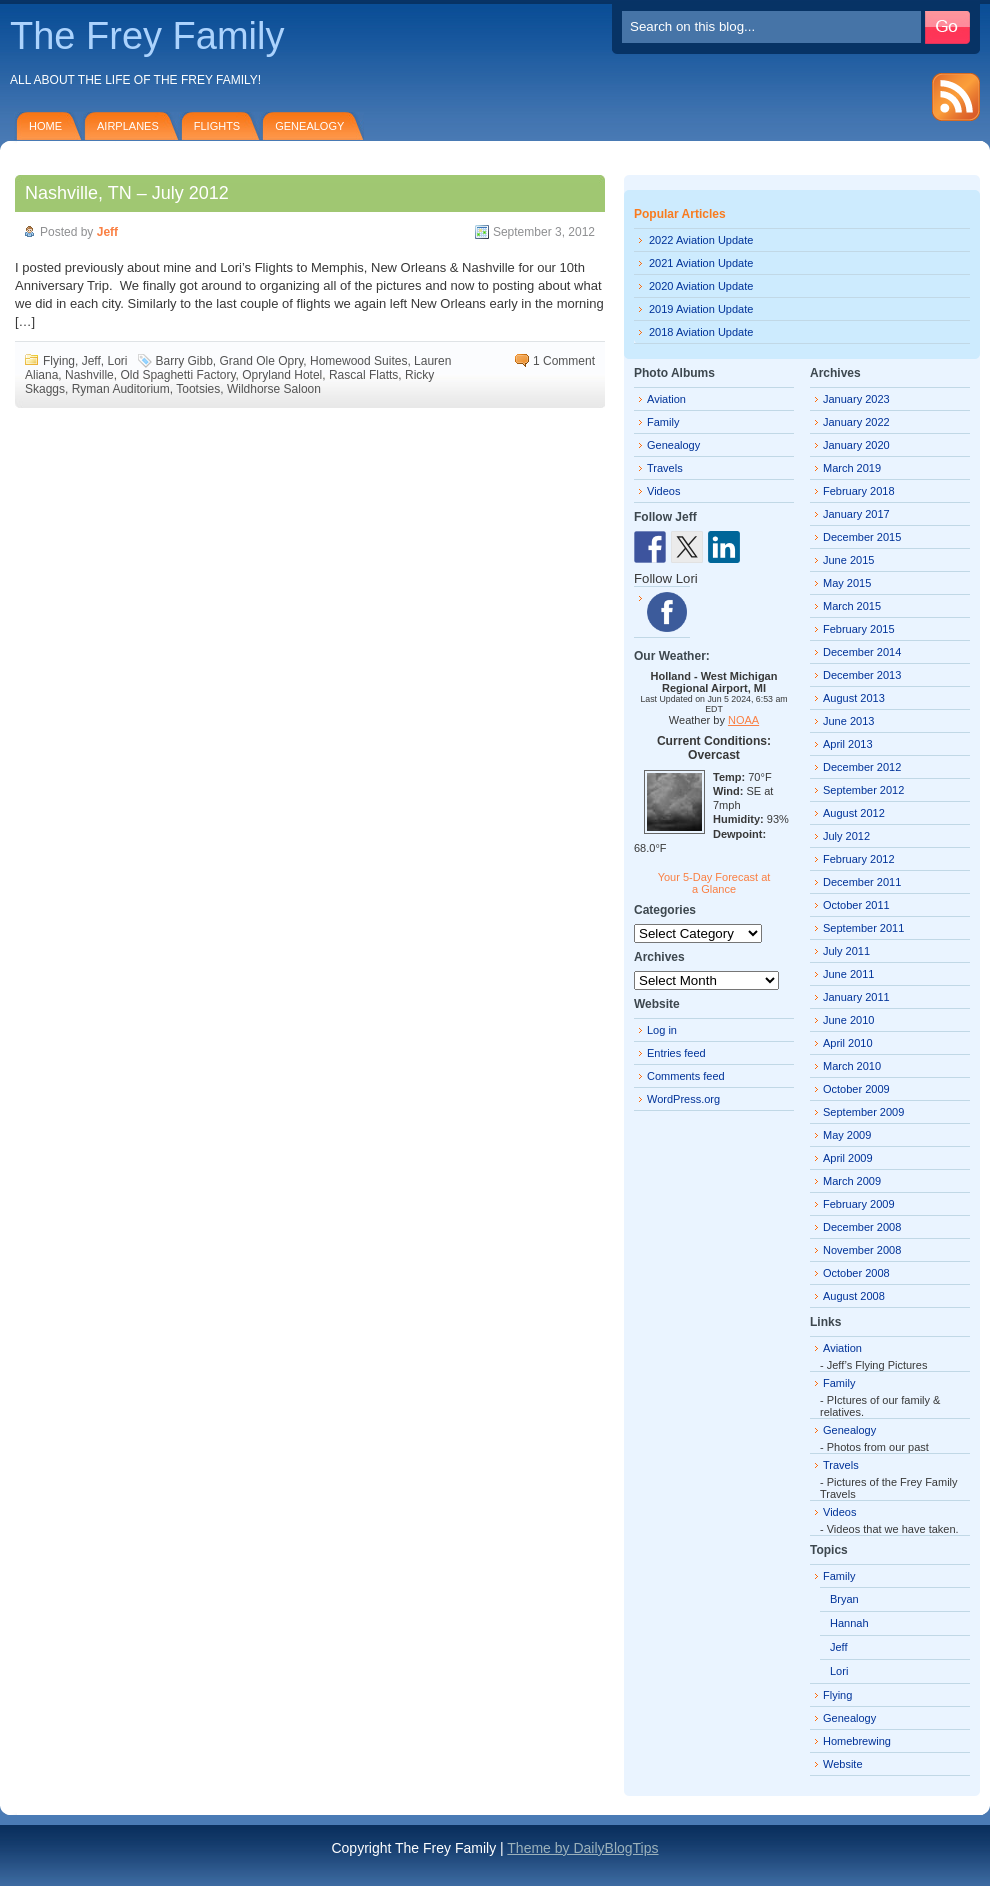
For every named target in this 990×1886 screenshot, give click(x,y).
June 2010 (848, 1020)
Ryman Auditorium (121, 389)
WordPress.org (683, 1099)
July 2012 (846, 836)
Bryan (844, 1599)
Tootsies (198, 389)
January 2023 (856, 399)
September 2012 (863, 790)
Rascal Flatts (363, 375)
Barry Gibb (184, 361)
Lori (117, 361)
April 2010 (848, 1043)
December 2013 (862, 675)
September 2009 (863, 1112)
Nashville (89, 375)
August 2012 (854, 813)
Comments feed (686, 1076)
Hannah (849, 1623)
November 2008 (862, 1250)
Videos (663, 491)
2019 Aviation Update (701, 309)
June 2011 (848, 974)
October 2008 (856, 1273)
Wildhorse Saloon (274, 389)
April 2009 (848, 1158)
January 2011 (856, 997)
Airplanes (128, 126)
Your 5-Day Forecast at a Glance (714, 883)
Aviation (666, 399)
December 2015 (862, 537)
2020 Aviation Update (701, 286)
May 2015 (847, 583)
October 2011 (856, 905)
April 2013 (848, 744)
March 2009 (852, 1181)
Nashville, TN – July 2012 (127, 193)
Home (45, 126)
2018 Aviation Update (701, 332)
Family (663, 422)
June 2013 (848, 721)
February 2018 (859, 491)
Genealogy (309, 126)
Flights (217, 126)
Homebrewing (857, 1741)
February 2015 (859, 629)
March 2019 (852, 468)
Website (843, 1764)
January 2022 (856, 422)
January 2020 (856, 445)
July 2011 (846, 951)
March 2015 (852, 606)
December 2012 (862, 767)
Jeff (107, 232)
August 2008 (854, 1296)
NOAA (743, 720)
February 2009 (859, 1204)
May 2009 (847, 1135)
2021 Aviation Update (701, 263)
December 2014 (862, 652)
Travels (665, 468)
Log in (662, 1030)
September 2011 (863, 928)
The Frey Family (147, 36)
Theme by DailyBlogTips (582, 1848)
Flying (59, 361)
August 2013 (854, 698)
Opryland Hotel (282, 375)
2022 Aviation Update (701, 240)
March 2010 (852, 1066)
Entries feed (676, 1053)
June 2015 (848, 560)
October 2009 (856, 1089)
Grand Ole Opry (262, 361)
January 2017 (856, 514)
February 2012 (859, 859)
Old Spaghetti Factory (177, 375)
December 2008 (862, 1227)
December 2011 (862, 882)
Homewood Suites (358, 361)
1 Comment (564, 361)
